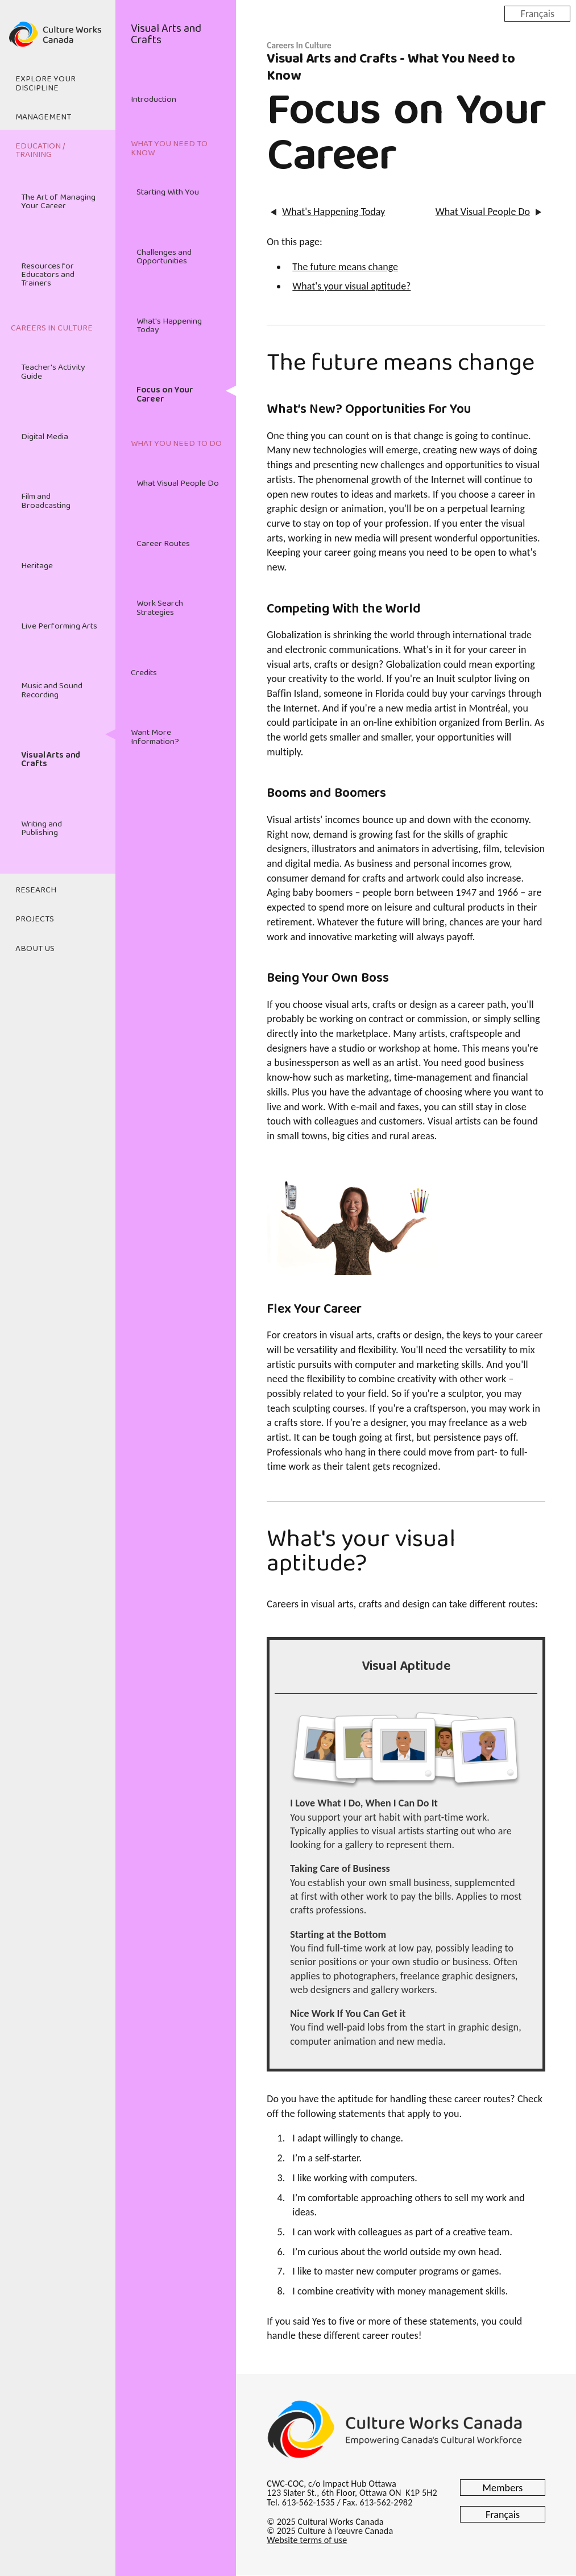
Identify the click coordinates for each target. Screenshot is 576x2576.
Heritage (37, 566)
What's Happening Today (169, 326)
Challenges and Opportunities (164, 257)
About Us (35, 949)
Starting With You (167, 192)
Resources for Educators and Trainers (47, 275)
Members (503, 2488)
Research (35, 890)
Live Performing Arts (59, 626)
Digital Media (44, 437)
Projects (34, 919)
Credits (144, 673)
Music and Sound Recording (51, 690)
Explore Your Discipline (45, 83)
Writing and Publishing (41, 828)
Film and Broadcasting (46, 501)
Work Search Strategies (159, 608)
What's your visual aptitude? (351, 286)
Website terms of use (307, 2539)
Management (43, 117)
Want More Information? (155, 737)
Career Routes (163, 544)
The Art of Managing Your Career (58, 202)
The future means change (345, 267)
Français (537, 13)
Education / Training (40, 150)
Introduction (153, 99)
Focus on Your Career (164, 394)
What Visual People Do (177, 483)
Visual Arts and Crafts (50, 760)
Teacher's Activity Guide (53, 372)
